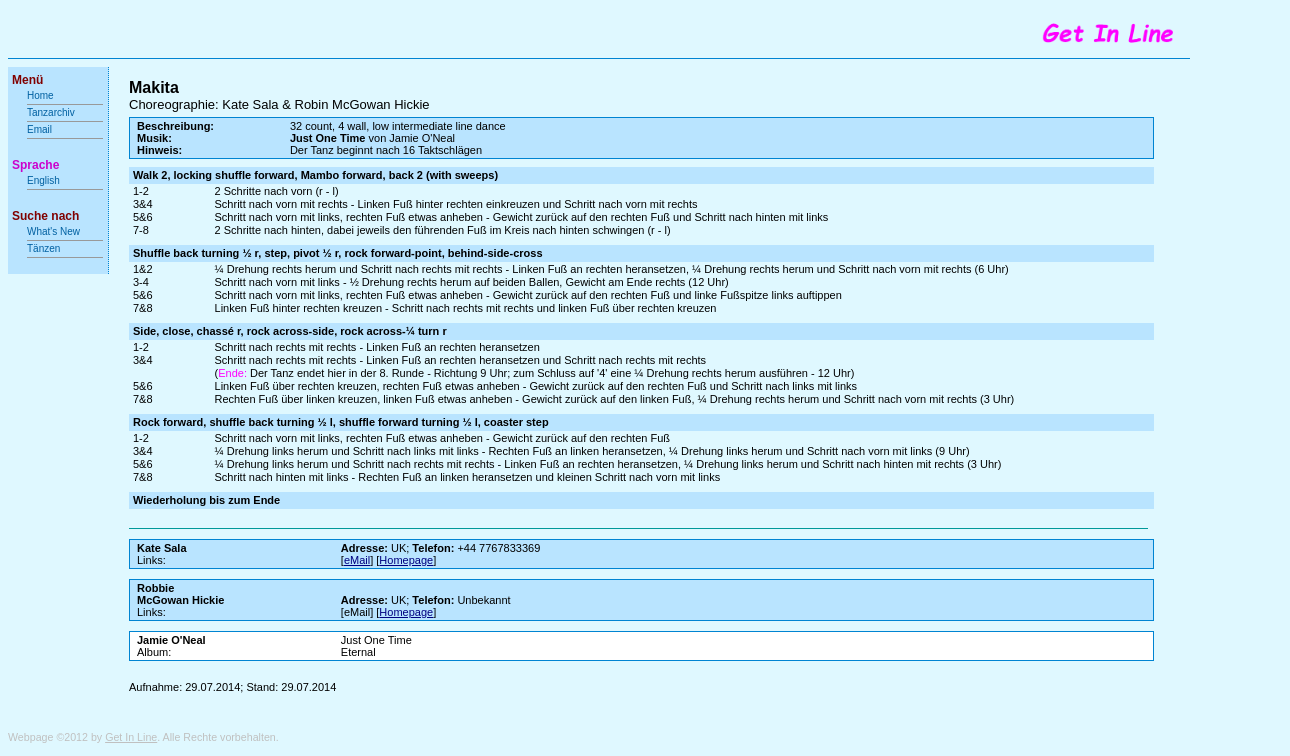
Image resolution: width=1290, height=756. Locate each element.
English (43, 180)
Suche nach (45, 216)
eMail (357, 560)
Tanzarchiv (51, 112)
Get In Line (131, 737)
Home (40, 95)
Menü (27, 80)
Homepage (406, 560)
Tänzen (43, 248)
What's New (55, 231)
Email (39, 129)
